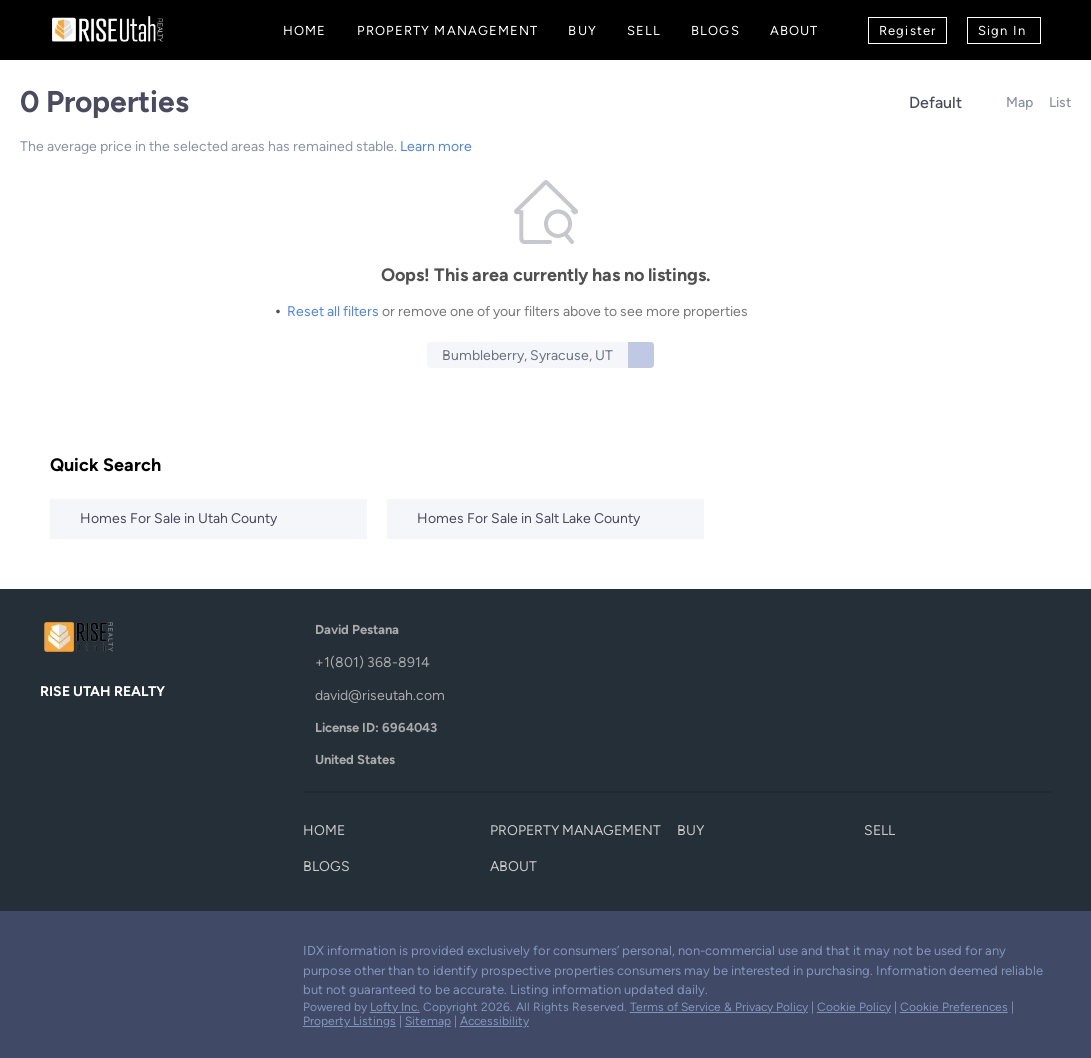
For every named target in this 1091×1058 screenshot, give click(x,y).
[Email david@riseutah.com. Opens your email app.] (460, 695)
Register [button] (907, 30)
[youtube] (175, 956)
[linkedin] (95, 956)
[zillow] (135, 956)
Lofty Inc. (395, 1007)
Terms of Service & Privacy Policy (719, 1007)
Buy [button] (582, 30)
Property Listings (349, 1021)
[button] (641, 355)
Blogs (715, 30)
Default (935, 102)
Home (304, 30)
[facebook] (55, 956)
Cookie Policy (854, 1007)
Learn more (436, 146)
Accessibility (494, 1021)
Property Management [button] (448, 30)
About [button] (794, 30)
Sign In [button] (1002, 30)
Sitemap (428, 1021)
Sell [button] (644, 30)
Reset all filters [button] (333, 311)
